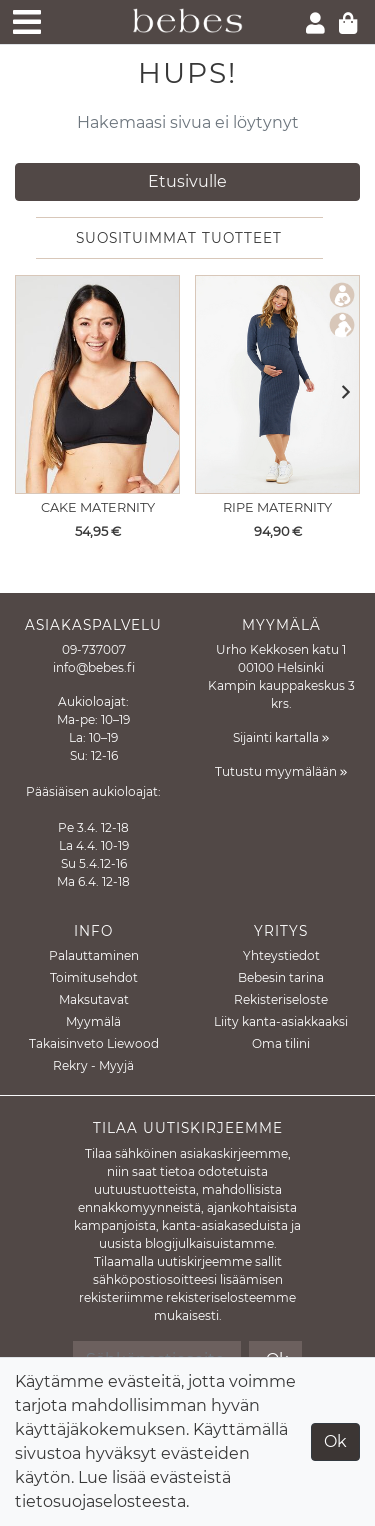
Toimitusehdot (94, 977)
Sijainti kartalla (281, 737)
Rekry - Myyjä (93, 1065)
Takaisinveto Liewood (94, 1043)
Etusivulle (187, 181)
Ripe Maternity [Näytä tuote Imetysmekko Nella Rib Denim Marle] (277, 507)
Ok (335, 1441)
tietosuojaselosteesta (100, 1501)
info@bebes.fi (94, 667)
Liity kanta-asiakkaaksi (281, 1021)
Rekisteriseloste (281, 999)
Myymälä (93, 1021)
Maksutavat (94, 999)
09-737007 (94, 649)
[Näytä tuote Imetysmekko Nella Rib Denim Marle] (277, 385)
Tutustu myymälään (281, 771)
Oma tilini (281, 1043)
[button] (339, 393)
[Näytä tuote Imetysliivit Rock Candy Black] (97, 385)
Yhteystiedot (281, 955)
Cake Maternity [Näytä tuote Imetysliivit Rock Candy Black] (98, 507)
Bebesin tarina (281, 977)
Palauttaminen (94, 955)
